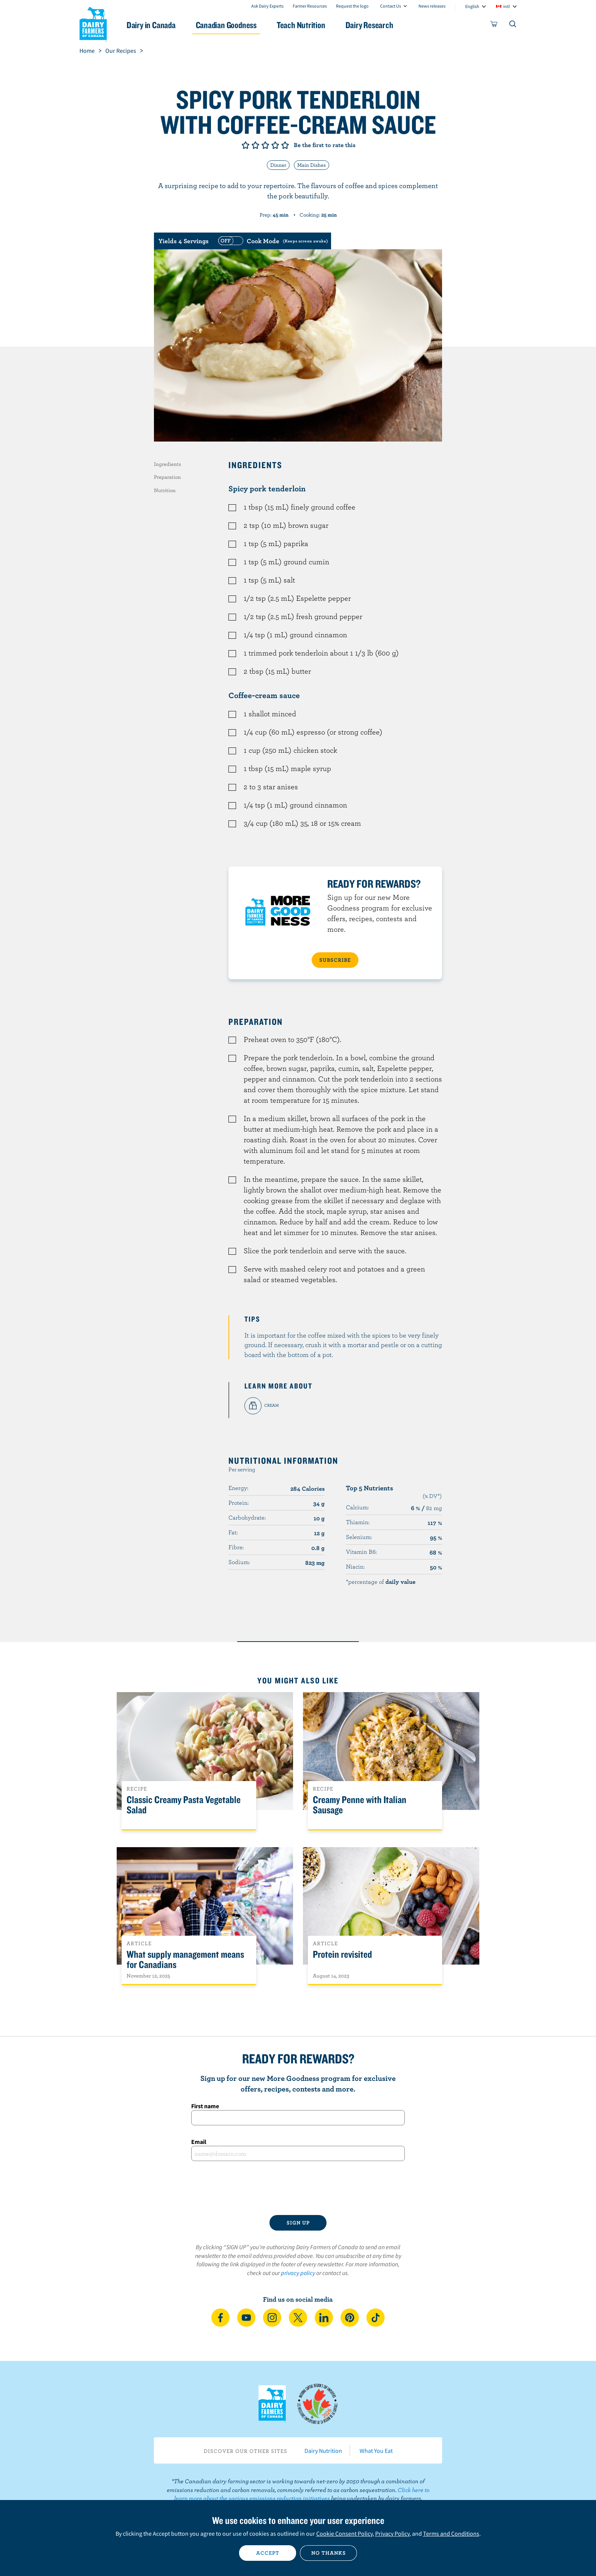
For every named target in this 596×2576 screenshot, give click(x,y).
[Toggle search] (513, 25)
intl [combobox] (506, 6)
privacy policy (298, 2273)
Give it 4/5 (275, 145)
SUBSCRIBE (335, 960)
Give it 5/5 (285, 145)
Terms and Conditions (451, 2533)
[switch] (272, 241)
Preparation (167, 477)
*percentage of (380, 1581)
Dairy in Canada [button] (151, 24)
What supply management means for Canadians (185, 1959)
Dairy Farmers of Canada (93, 23)
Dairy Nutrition (323, 2450)
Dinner (278, 165)
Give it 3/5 (265, 145)
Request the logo (352, 6)
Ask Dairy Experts (267, 6)
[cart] (494, 25)
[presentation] (298, 2188)
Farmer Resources (310, 6)
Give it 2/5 (255, 145)
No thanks (328, 2553)
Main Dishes (311, 165)
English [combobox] (472, 6)
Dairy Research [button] (369, 24)
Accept (267, 2553)
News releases (431, 6)
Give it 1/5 (245, 145)
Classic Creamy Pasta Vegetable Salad (184, 1805)
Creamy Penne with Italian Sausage (359, 1805)
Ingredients (167, 464)
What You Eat (376, 2450)
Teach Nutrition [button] (301, 24)
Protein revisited (342, 1954)
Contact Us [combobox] (390, 6)
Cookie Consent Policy (344, 2533)
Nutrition (165, 490)
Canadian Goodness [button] (226, 24)
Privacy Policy (392, 2533)
